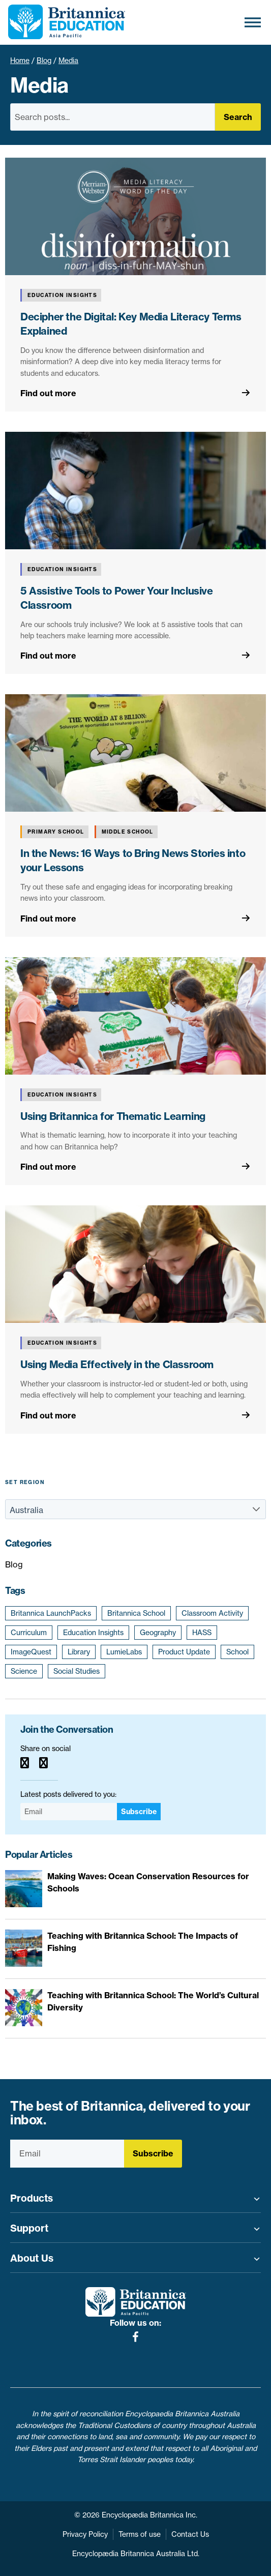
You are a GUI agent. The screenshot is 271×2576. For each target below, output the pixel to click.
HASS (202, 1632)
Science (24, 1671)
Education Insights (93, 1632)
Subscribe (139, 1811)
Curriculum (29, 1632)
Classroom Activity (212, 1613)
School (237, 1651)
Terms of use (139, 2534)
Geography (158, 1632)
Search (238, 117)
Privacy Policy (85, 2534)
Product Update (184, 1651)
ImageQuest (31, 1651)
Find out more (48, 393)
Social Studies (76, 1671)
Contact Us (190, 2534)
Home (19, 60)
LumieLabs (124, 1651)
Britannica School (136, 1613)
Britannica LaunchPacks (51, 1613)
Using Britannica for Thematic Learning (112, 1116)
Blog (44, 60)
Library (79, 1651)
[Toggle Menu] (253, 22)
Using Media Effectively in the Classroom (117, 1364)
